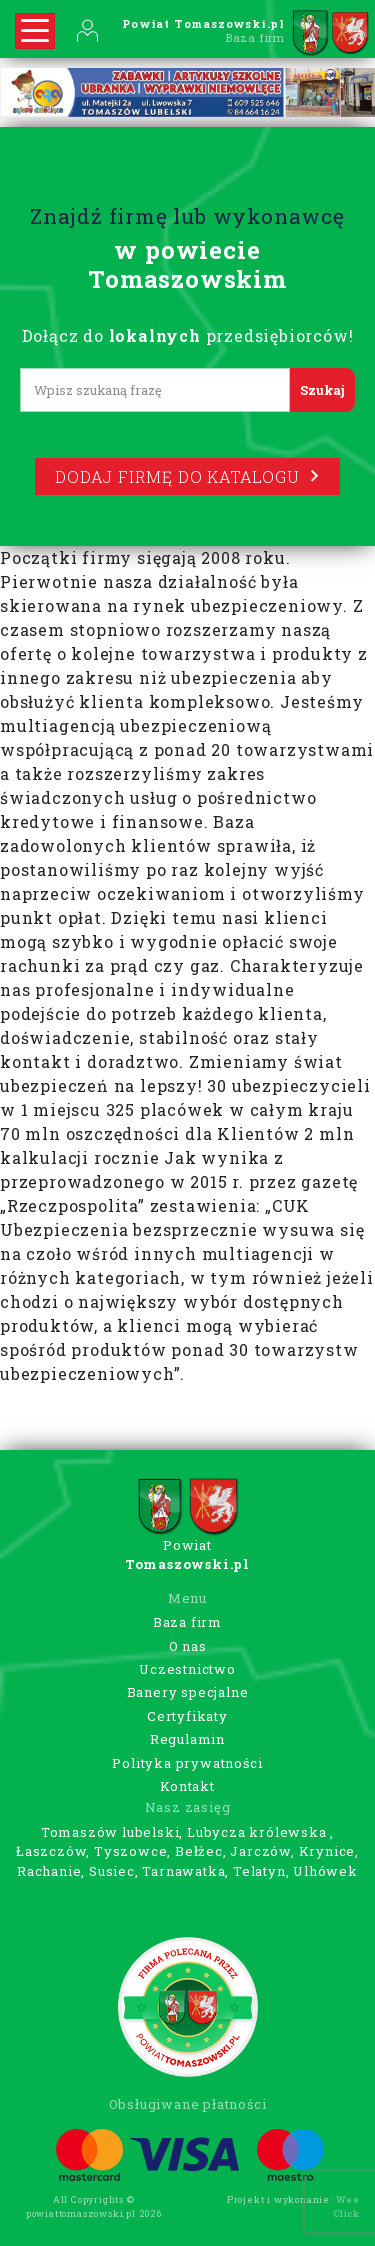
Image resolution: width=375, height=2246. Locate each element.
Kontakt (187, 1786)
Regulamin (187, 1739)
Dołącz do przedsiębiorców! (188, 335)
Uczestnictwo (187, 1669)
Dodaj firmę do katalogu (187, 476)
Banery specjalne (188, 1692)
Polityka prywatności (187, 1763)
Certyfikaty (187, 1716)
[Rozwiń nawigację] (35, 31)
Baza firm (187, 1622)
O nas (188, 1646)
